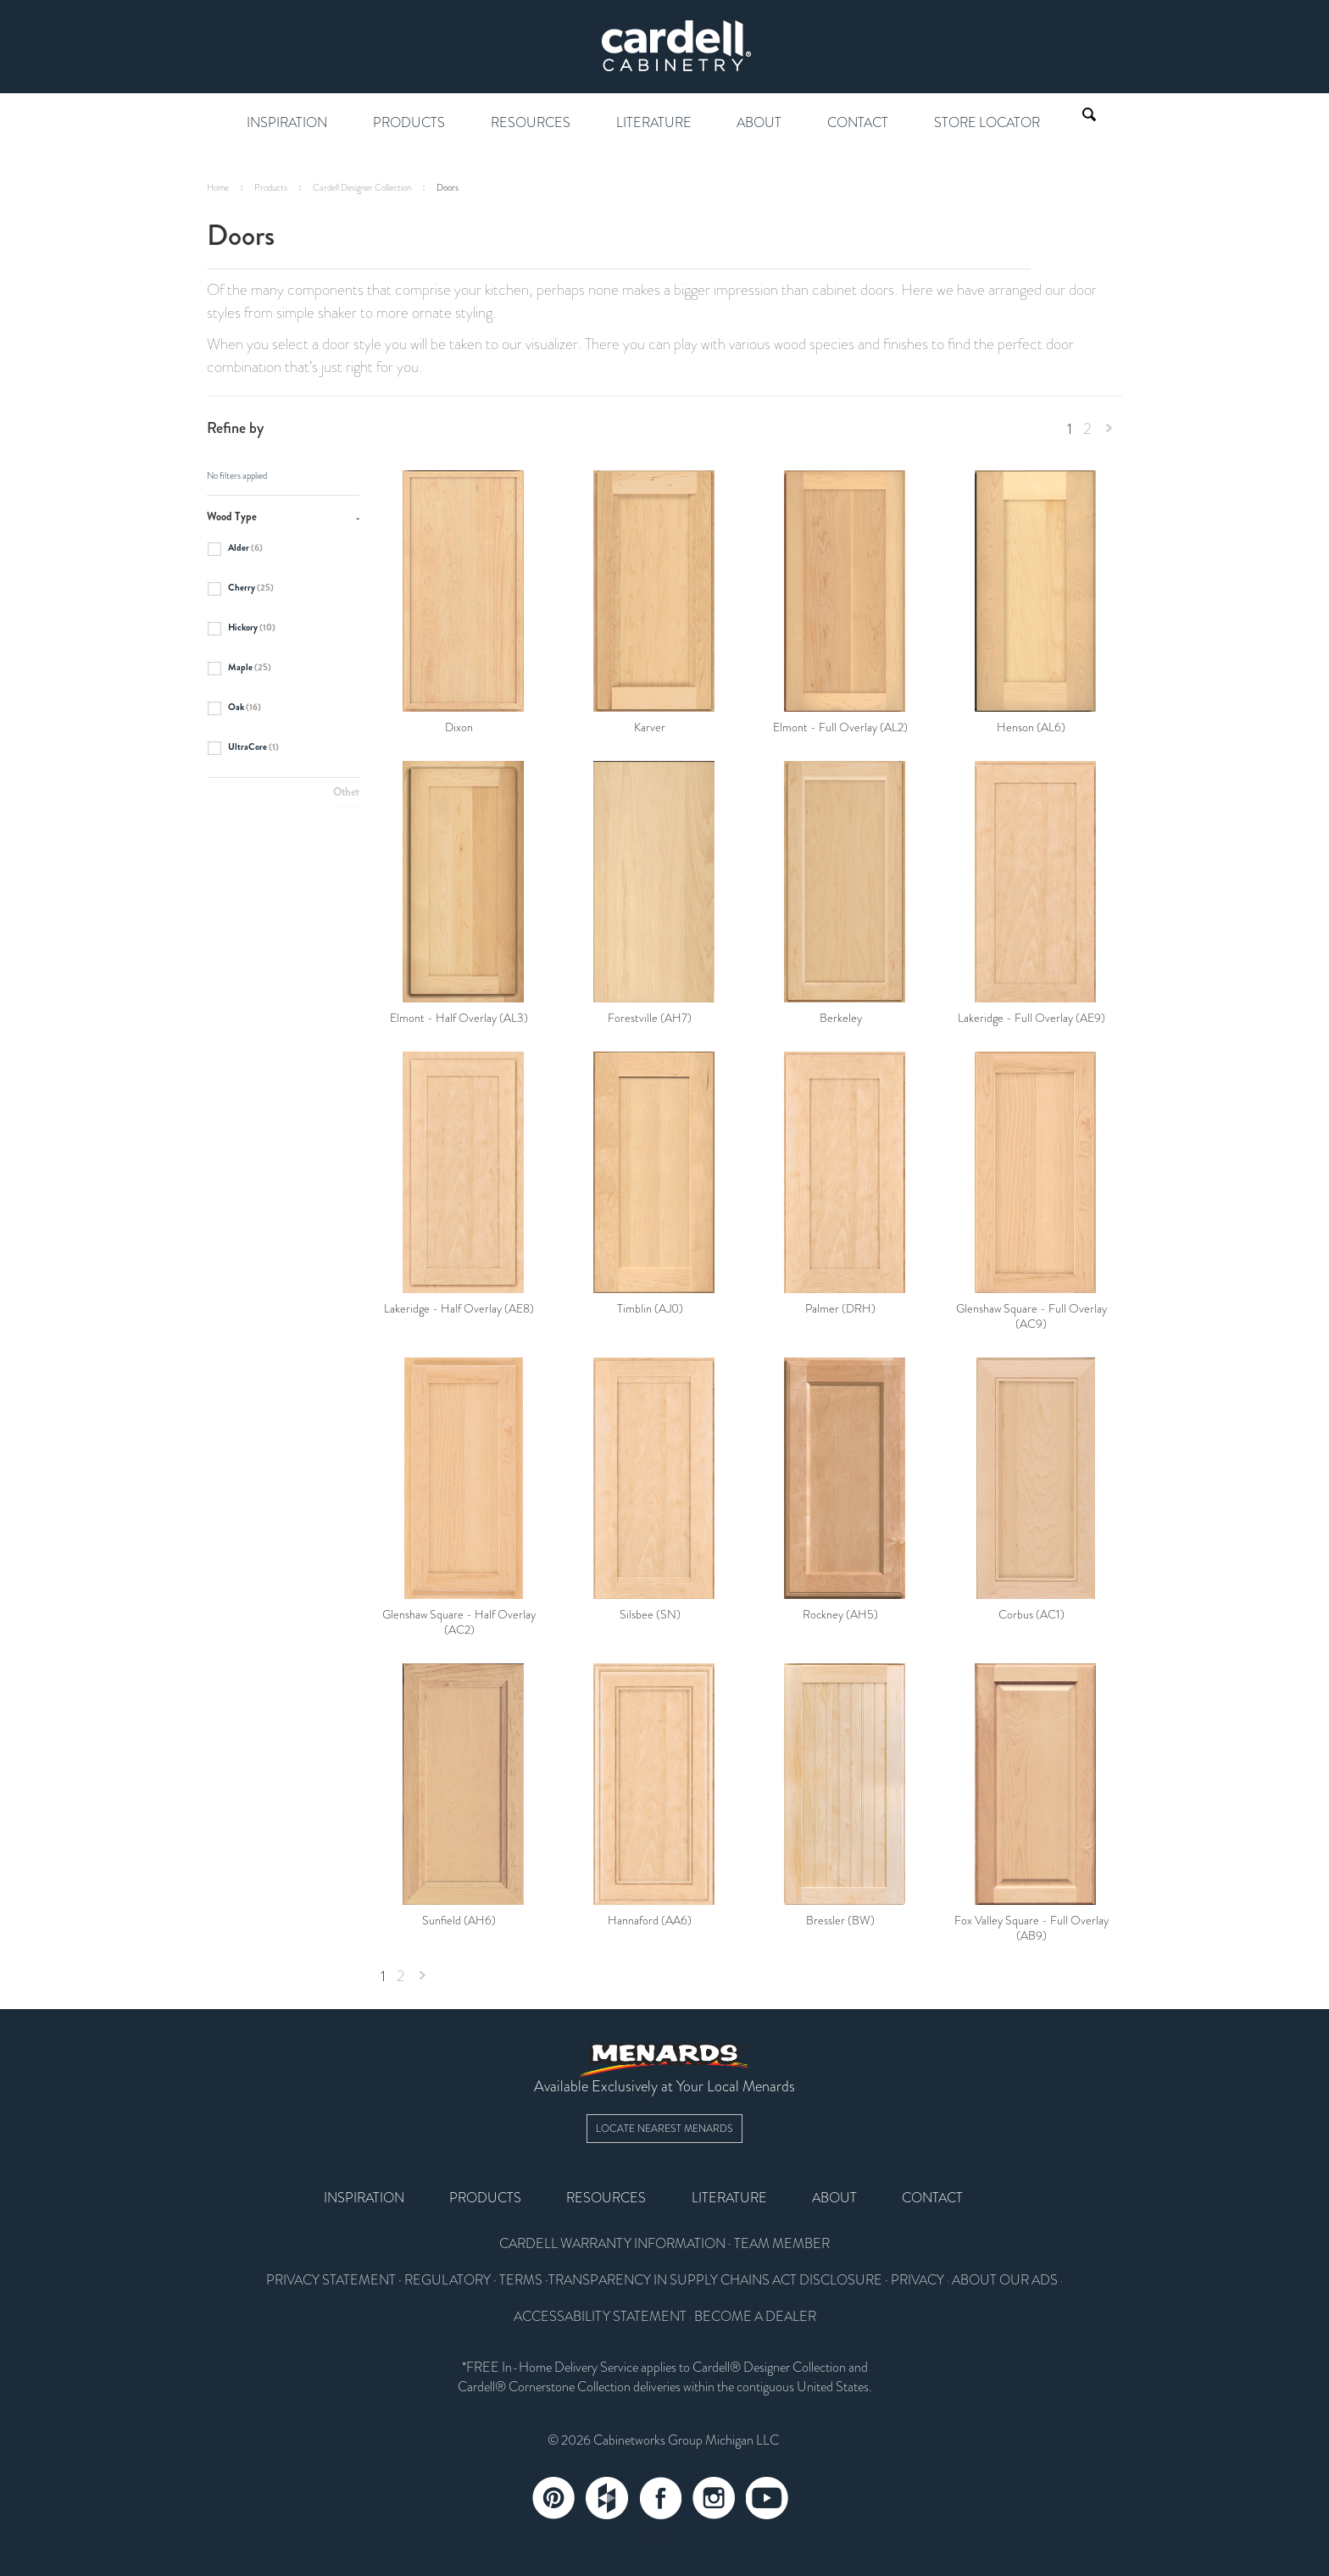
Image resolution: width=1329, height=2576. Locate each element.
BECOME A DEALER (755, 2316)
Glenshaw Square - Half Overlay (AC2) (459, 1622)
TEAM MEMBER (782, 2244)
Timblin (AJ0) (650, 1309)
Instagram (713, 2498)
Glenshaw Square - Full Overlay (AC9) (1031, 1317)
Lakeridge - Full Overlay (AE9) (1031, 1018)
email (664, 2534)
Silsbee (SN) (650, 1615)
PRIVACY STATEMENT (331, 2280)
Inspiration (287, 123)
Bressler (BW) (840, 1921)
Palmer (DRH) (840, 1309)
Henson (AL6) (1031, 728)
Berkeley (841, 1018)
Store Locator (987, 123)
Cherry (240, 589)
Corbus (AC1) (1031, 1615)
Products (409, 123)
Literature (654, 123)
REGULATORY (447, 2280)
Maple (239, 668)
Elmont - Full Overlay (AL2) (840, 728)
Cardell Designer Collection (362, 187)
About (759, 123)
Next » (1110, 432)
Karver (649, 728)
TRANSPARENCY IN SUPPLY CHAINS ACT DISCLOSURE (715, 2280)
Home (218, 187)
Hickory (241, 628)
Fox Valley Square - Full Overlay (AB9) (1031, 1928)
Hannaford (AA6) (650, 1921)
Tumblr (607, 2498)
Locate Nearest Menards (664, 2128)
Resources (530, 123)
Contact (857, 123)
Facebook (660, 2498)
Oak (234, 708)
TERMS (520, 2280)
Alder (235, 549)
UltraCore (243, 748)
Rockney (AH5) (840, 1615)
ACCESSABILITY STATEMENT (600, 2316)
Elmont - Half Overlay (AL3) (459, 1018)
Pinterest (553, 2498)
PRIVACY (917, 2280)
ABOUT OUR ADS (1005, 2280)
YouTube (767, 2498)
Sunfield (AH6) (459, 1921)
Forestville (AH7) (650, 1018)
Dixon (459, 728)
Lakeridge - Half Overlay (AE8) (459, 1309)
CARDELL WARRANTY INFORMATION (612, 2244)
